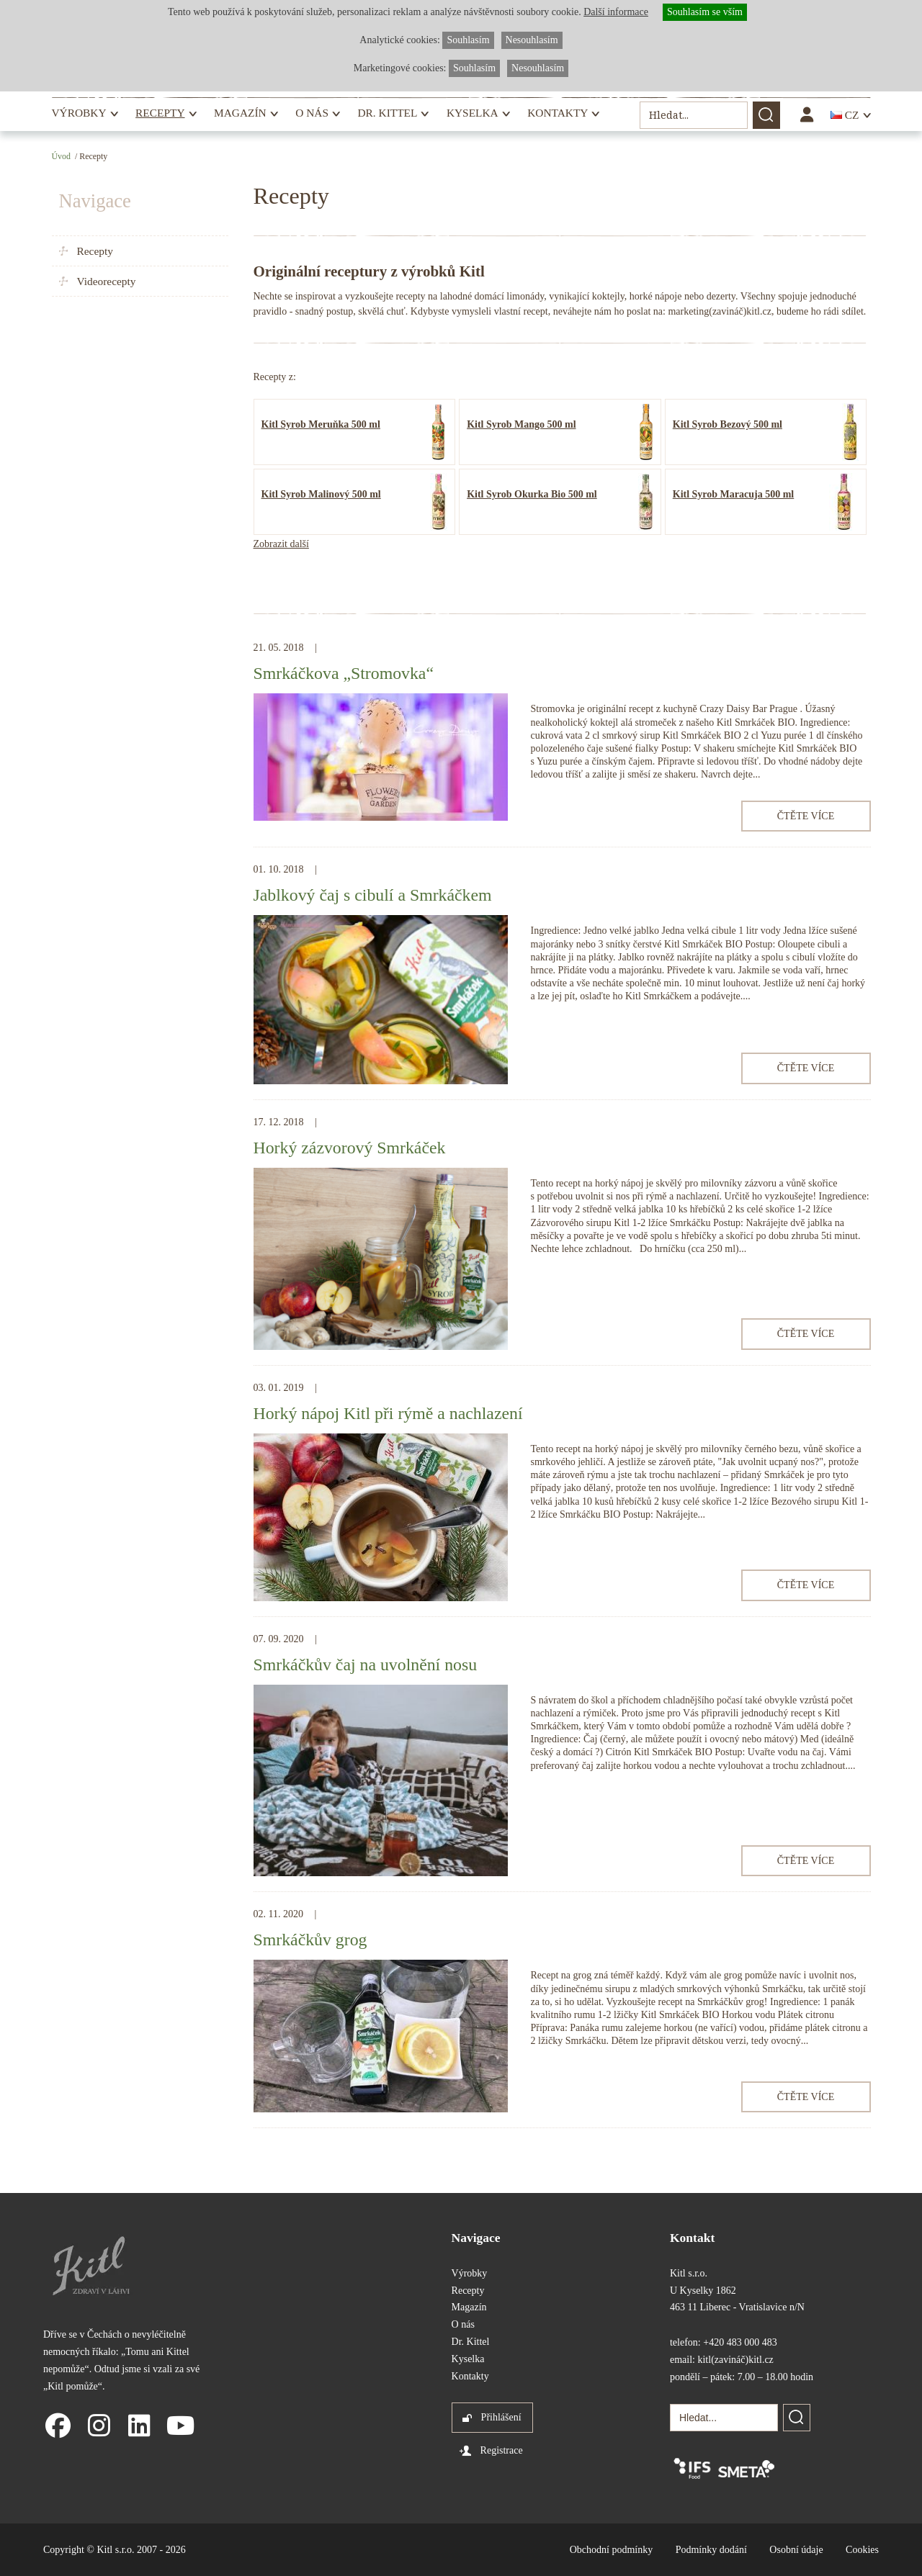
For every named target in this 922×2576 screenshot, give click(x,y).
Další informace (615, 11)
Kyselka (472, 113)
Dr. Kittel (387, 113)
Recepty (159, 113)
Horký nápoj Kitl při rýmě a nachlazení (388, 1413)
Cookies (862, 2549)
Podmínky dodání (711, 2549)
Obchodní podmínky (611, 2549)
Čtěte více (805, 816)
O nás (311, 113)
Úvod (61, 156)
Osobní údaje (796, 2549)
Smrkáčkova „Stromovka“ (344, 673)
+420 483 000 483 (739, 2342)
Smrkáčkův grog (310, 1939)
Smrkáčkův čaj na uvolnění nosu (366, 1664)
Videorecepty (106, 281)
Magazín (240, 113)
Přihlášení (501, 2417)
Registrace (501, 2450)
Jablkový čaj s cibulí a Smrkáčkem (373, 895)
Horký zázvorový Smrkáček (350, 1147)
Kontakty (557, 113)
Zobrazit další (281, 544)
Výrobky (79, 113)
